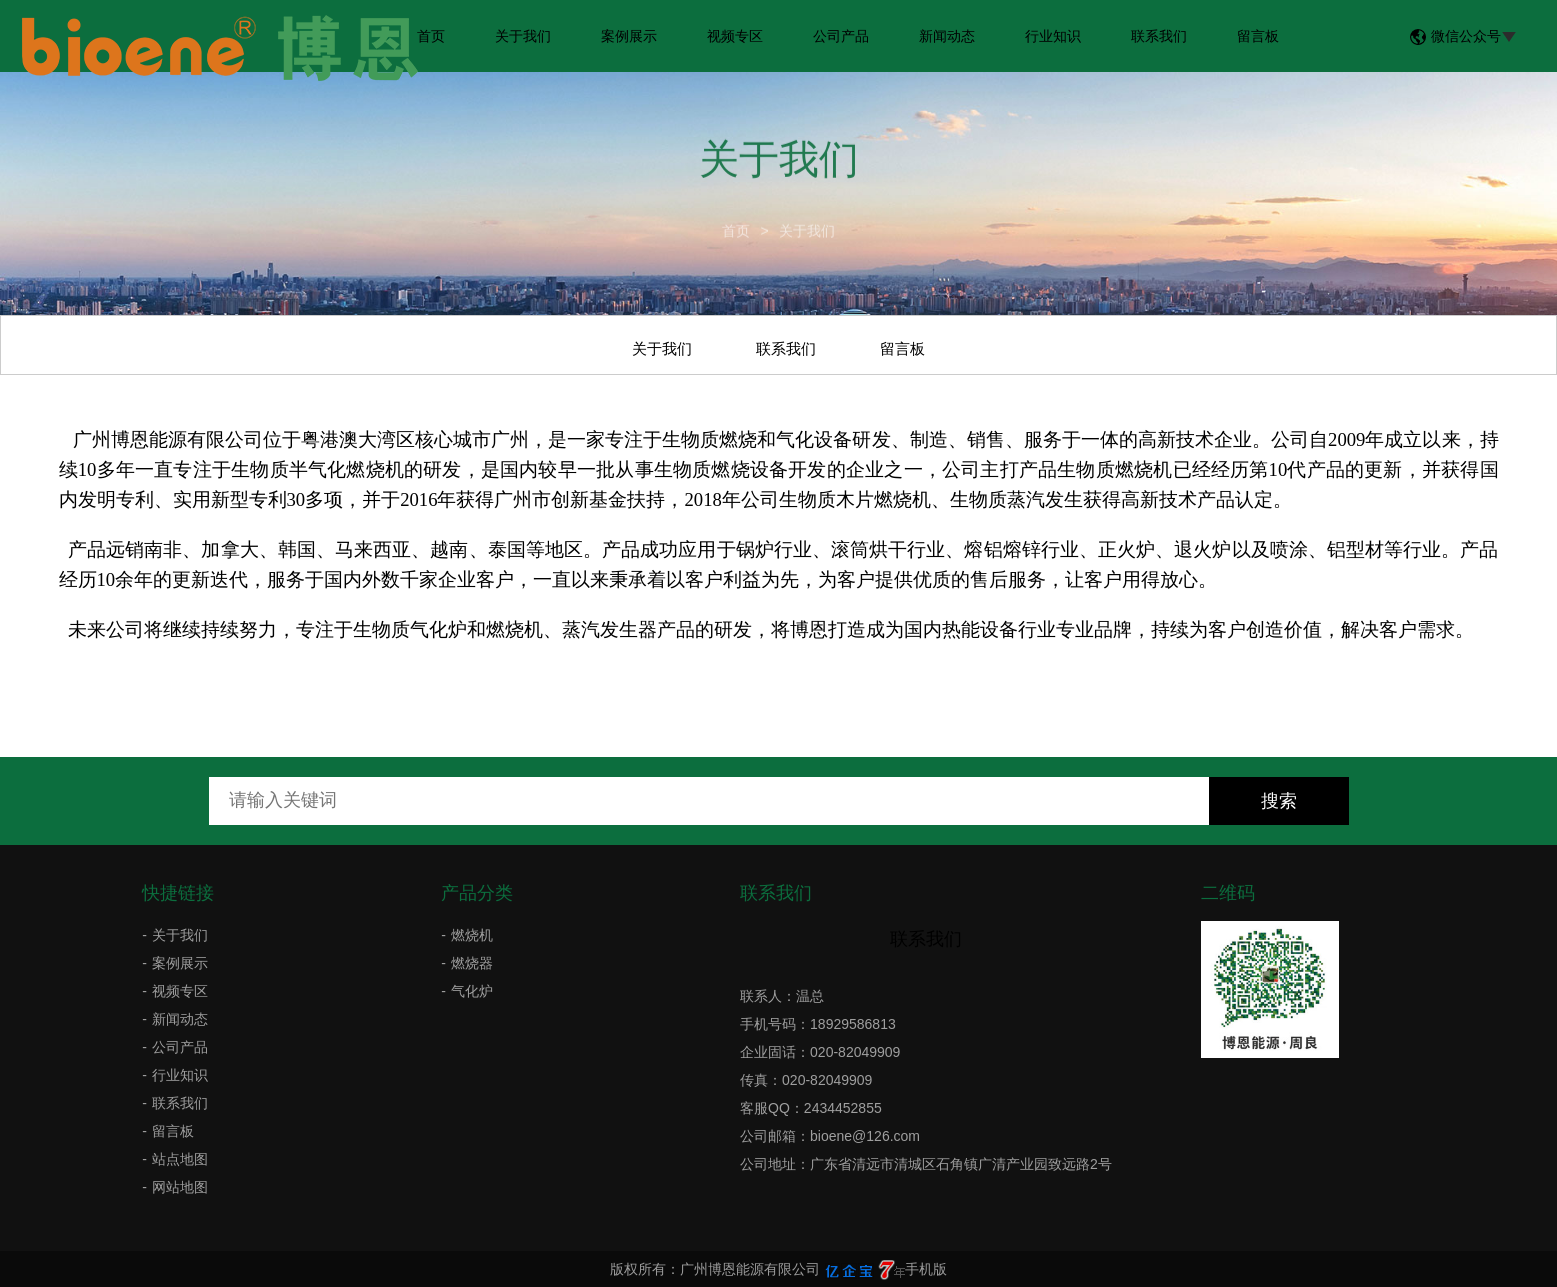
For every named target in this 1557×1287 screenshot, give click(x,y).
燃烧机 (472, 935)
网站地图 (180, 1187)
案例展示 (629, 36)
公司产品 (841, 36)
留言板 (1258, 36)
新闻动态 (947, 36)
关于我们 (523, 36)
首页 (431, 36)
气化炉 (472, 991)
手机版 (926, 1269)
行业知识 (1053, 36)
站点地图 (180, 1159)
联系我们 (1159, 36)
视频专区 (735, 36)
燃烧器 (472, 963)
